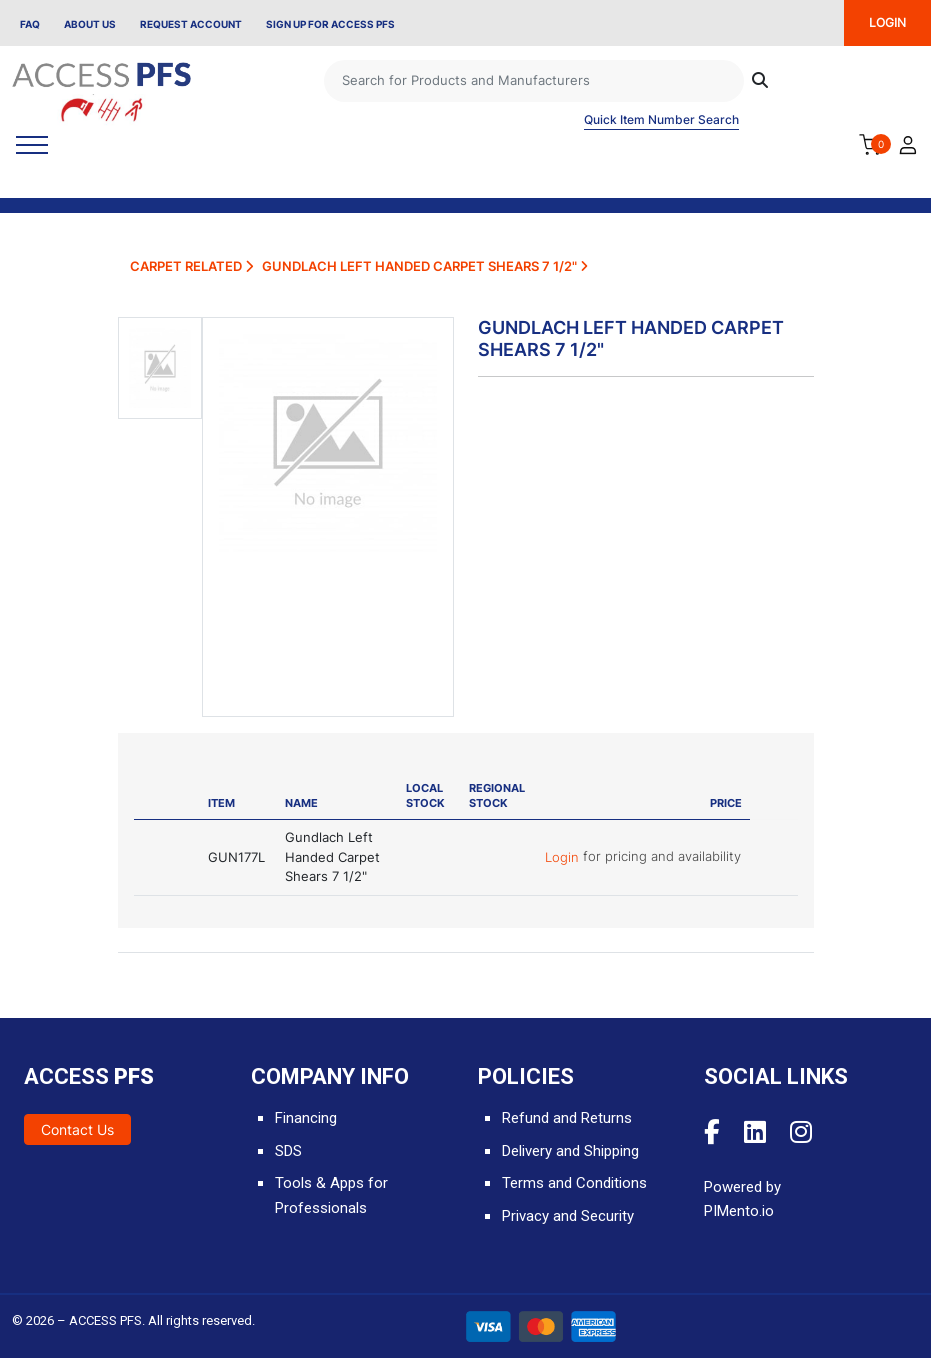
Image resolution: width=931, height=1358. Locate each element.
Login (564, 857)
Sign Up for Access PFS (330, 24)
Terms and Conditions (574, 1183)
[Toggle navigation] (32, 145)
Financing (306, 1118)
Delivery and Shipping (570, 1151)
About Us (90, 24)
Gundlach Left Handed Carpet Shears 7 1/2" (425, 266)
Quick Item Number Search (661, 119)
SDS (288, 1151)
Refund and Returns (567, 1118)
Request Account (191, 24)
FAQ (30, 24)
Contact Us (77, 1129)
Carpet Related (191, 266)
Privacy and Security (568, 1216)
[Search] (534, 81)
